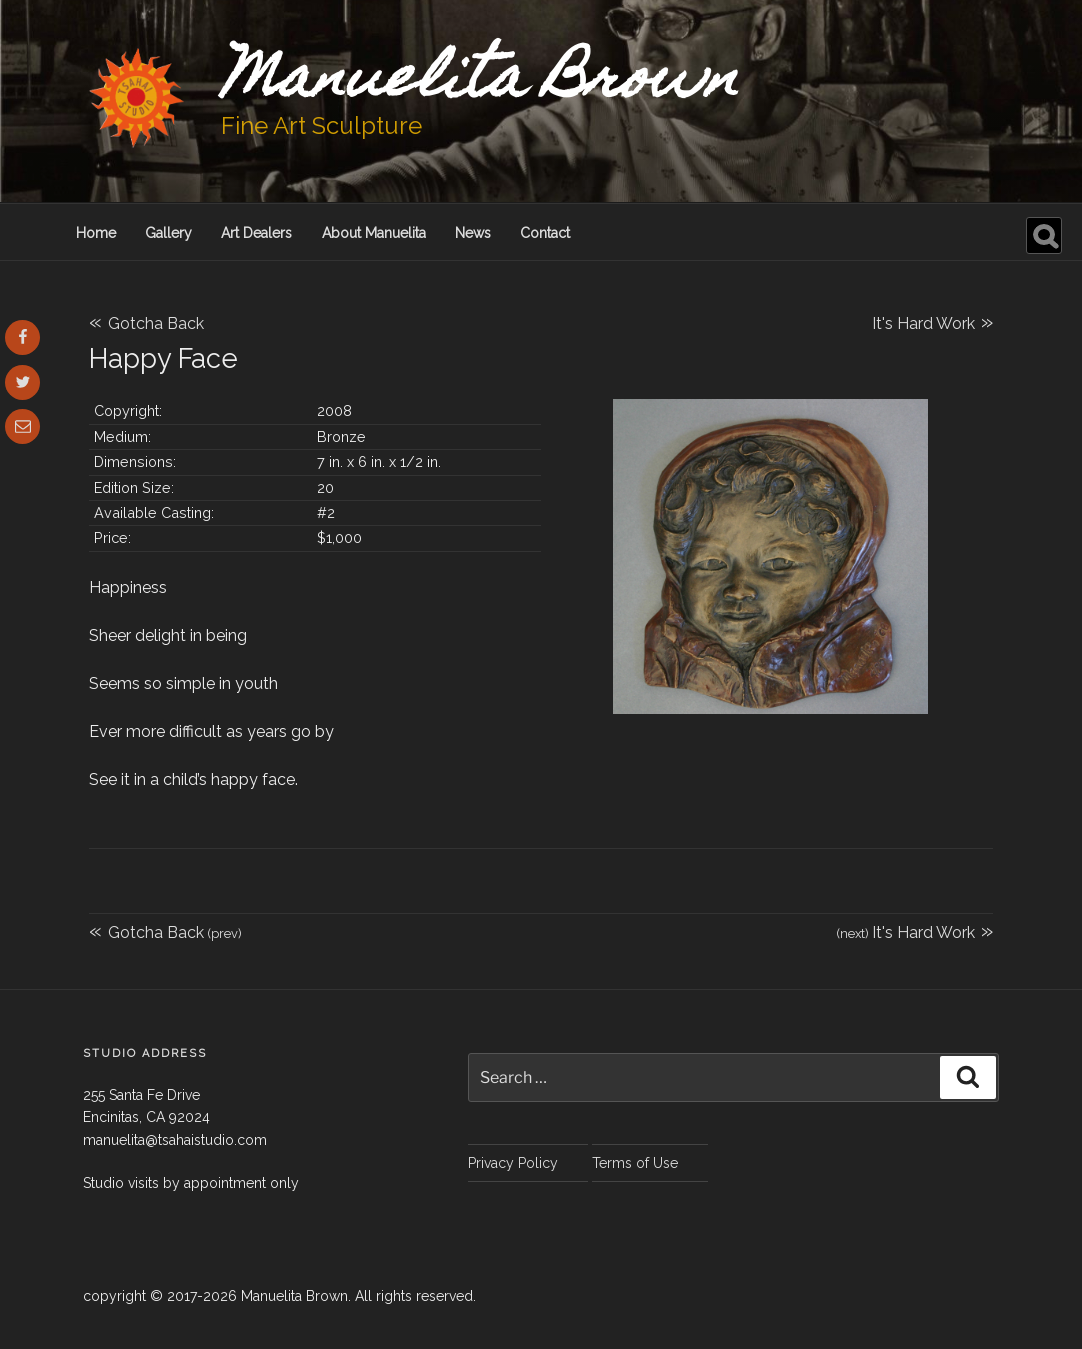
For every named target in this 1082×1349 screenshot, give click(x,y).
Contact (545, 233)
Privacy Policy (513, 1163)
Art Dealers (256, 233)
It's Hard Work (932, 321)
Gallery (168, 233)
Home (96, 233)
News (473, 233)
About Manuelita (374, 233)
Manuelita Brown (480, 83)
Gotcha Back (146, 323)
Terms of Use (635, 1163)
